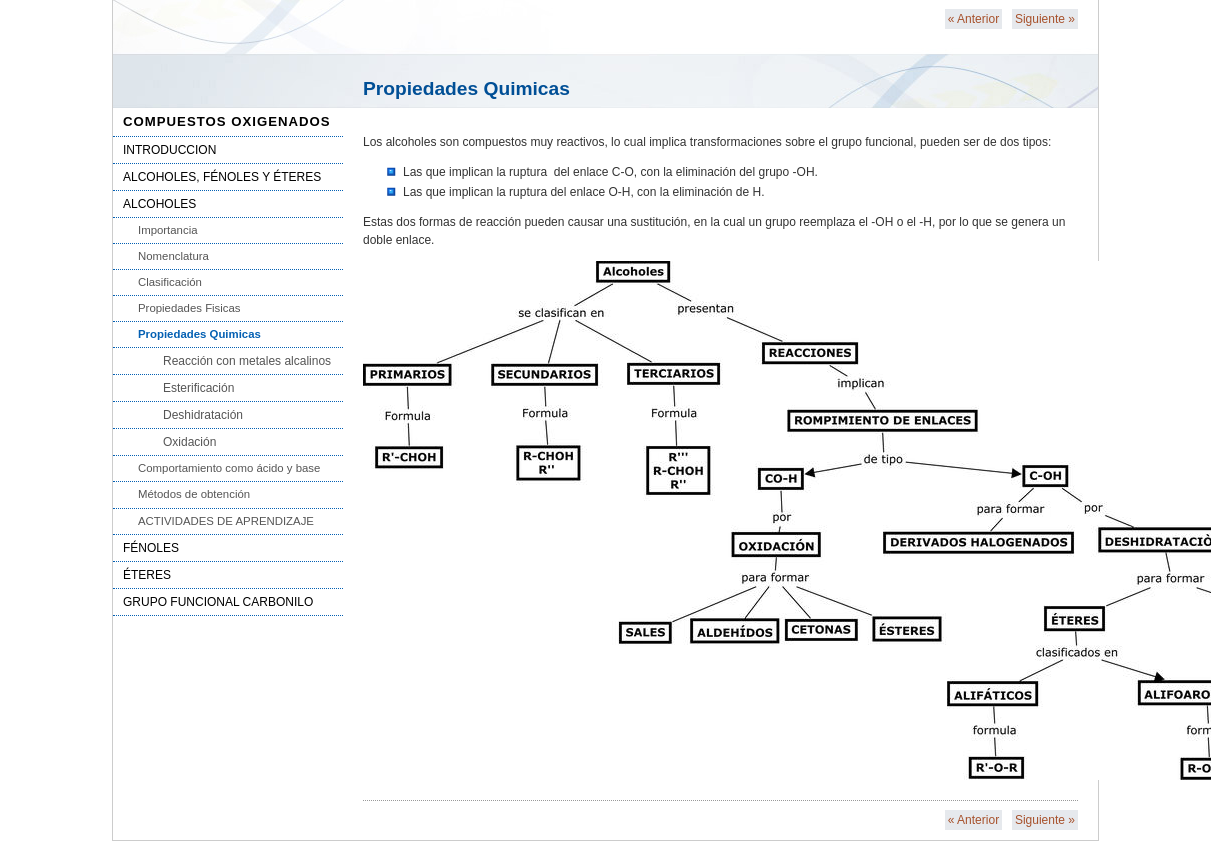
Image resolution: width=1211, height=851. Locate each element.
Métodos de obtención (194, 494)
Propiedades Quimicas (199, 334)
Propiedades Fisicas (189, 308)
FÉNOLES (151, 548)
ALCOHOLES (159, 204)
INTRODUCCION (169, 150)
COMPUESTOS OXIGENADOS (227, 121)
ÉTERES (147, 575)
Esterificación (198, 388)
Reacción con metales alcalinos (247, 361)
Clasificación (170, 282)
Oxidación (189, 442)
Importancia (168, 230)
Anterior (973, 19)
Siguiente (1045, 19)
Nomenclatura (173, 256)
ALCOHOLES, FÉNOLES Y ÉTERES (222, 177)
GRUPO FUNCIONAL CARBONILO (218, 602)
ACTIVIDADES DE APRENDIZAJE (226, 521)
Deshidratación (203, 415)
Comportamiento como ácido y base (229, 468)
